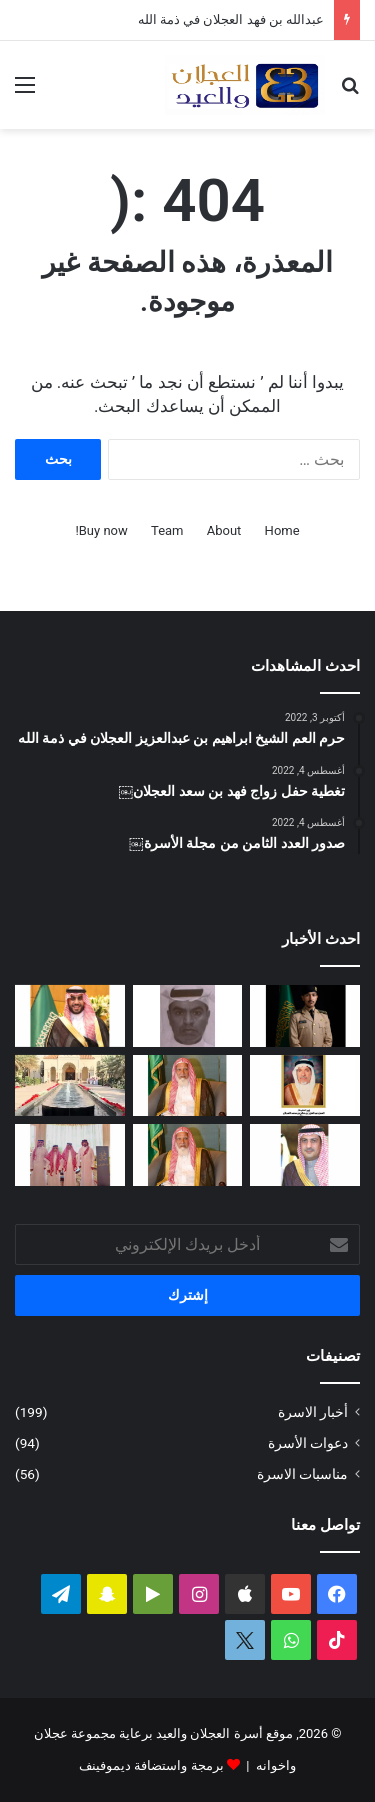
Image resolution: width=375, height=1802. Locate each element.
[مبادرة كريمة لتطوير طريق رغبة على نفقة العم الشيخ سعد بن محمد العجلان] (188, 1155)
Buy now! (101, 530)
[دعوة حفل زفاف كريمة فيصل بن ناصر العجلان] (305, 1155)
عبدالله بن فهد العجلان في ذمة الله (231, 19)
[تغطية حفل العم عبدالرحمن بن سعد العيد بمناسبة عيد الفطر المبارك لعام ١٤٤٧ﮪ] (70, 1155)
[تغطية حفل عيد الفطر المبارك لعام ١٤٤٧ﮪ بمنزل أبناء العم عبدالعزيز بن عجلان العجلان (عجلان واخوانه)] (70, 1086)
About (224, 530)
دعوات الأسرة (308, 1443)
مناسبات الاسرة (302, 1474)
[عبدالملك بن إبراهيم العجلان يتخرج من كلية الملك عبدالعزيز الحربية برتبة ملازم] (305, 1016)
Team (167, 530)
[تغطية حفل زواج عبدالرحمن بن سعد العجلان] (70, 1016)
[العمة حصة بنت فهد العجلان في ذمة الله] (305, 1086)
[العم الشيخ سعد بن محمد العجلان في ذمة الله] (188, 1086)
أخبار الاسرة (313, 1412)
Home (282, 530)
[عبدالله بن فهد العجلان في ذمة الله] (188, 1016)
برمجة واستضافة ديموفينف (151, 1765)
